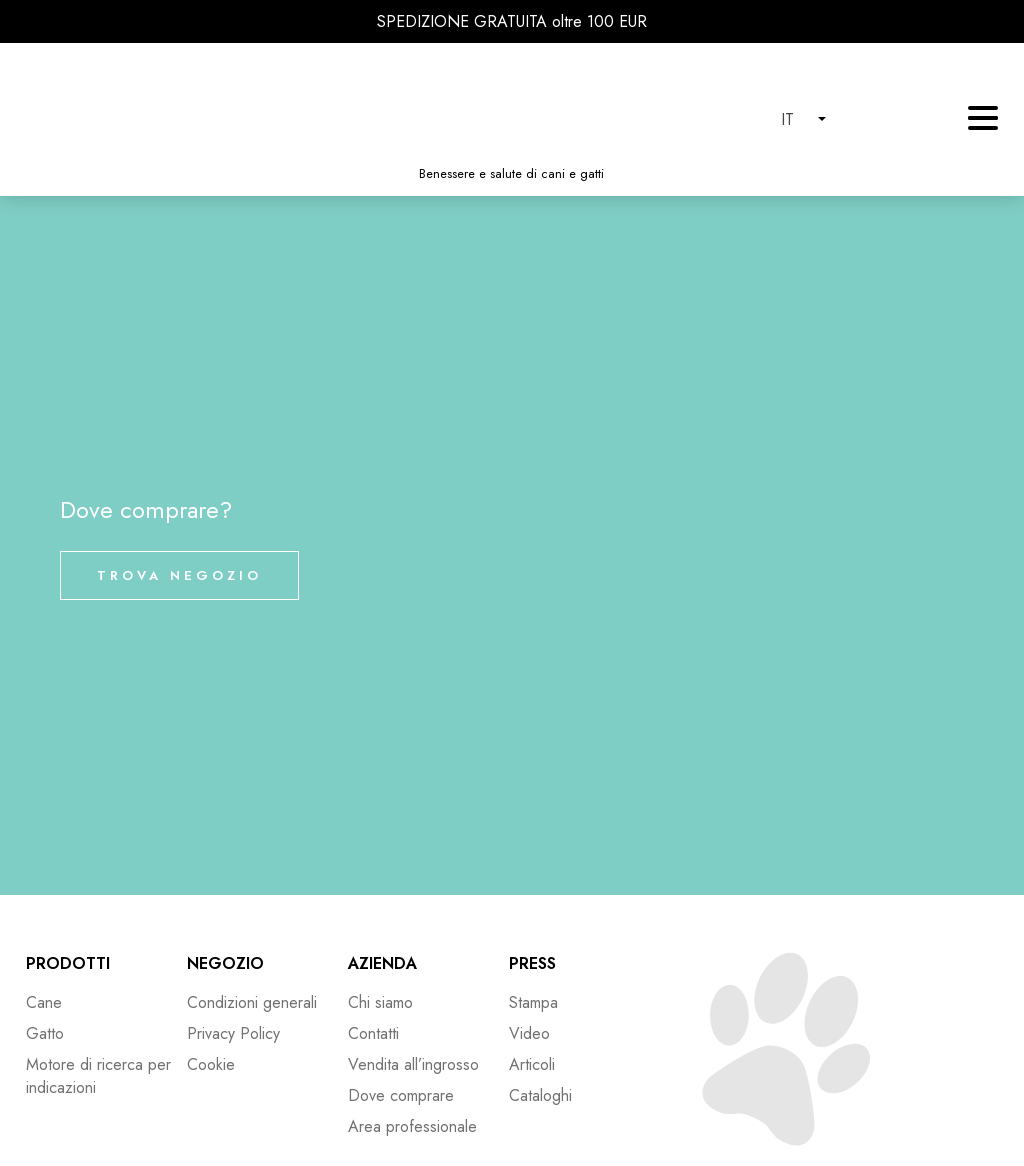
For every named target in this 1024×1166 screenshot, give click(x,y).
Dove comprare (401, 1095)
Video (529, 1033)
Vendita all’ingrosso (413, 1064)
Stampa (533, 1002)
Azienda (382, 963)
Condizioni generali (252, 1002)
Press (532, 963)
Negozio (225, 963)
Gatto (45, 1033)
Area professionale (412, 1126)
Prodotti (68, 963)
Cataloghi (540, 1095)
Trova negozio (179, 575)
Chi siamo (380, 1002)
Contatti (373, 1033)
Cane (44, 1002)
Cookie (211, 1064)
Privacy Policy (233, 1033)
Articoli (532, 1064)
